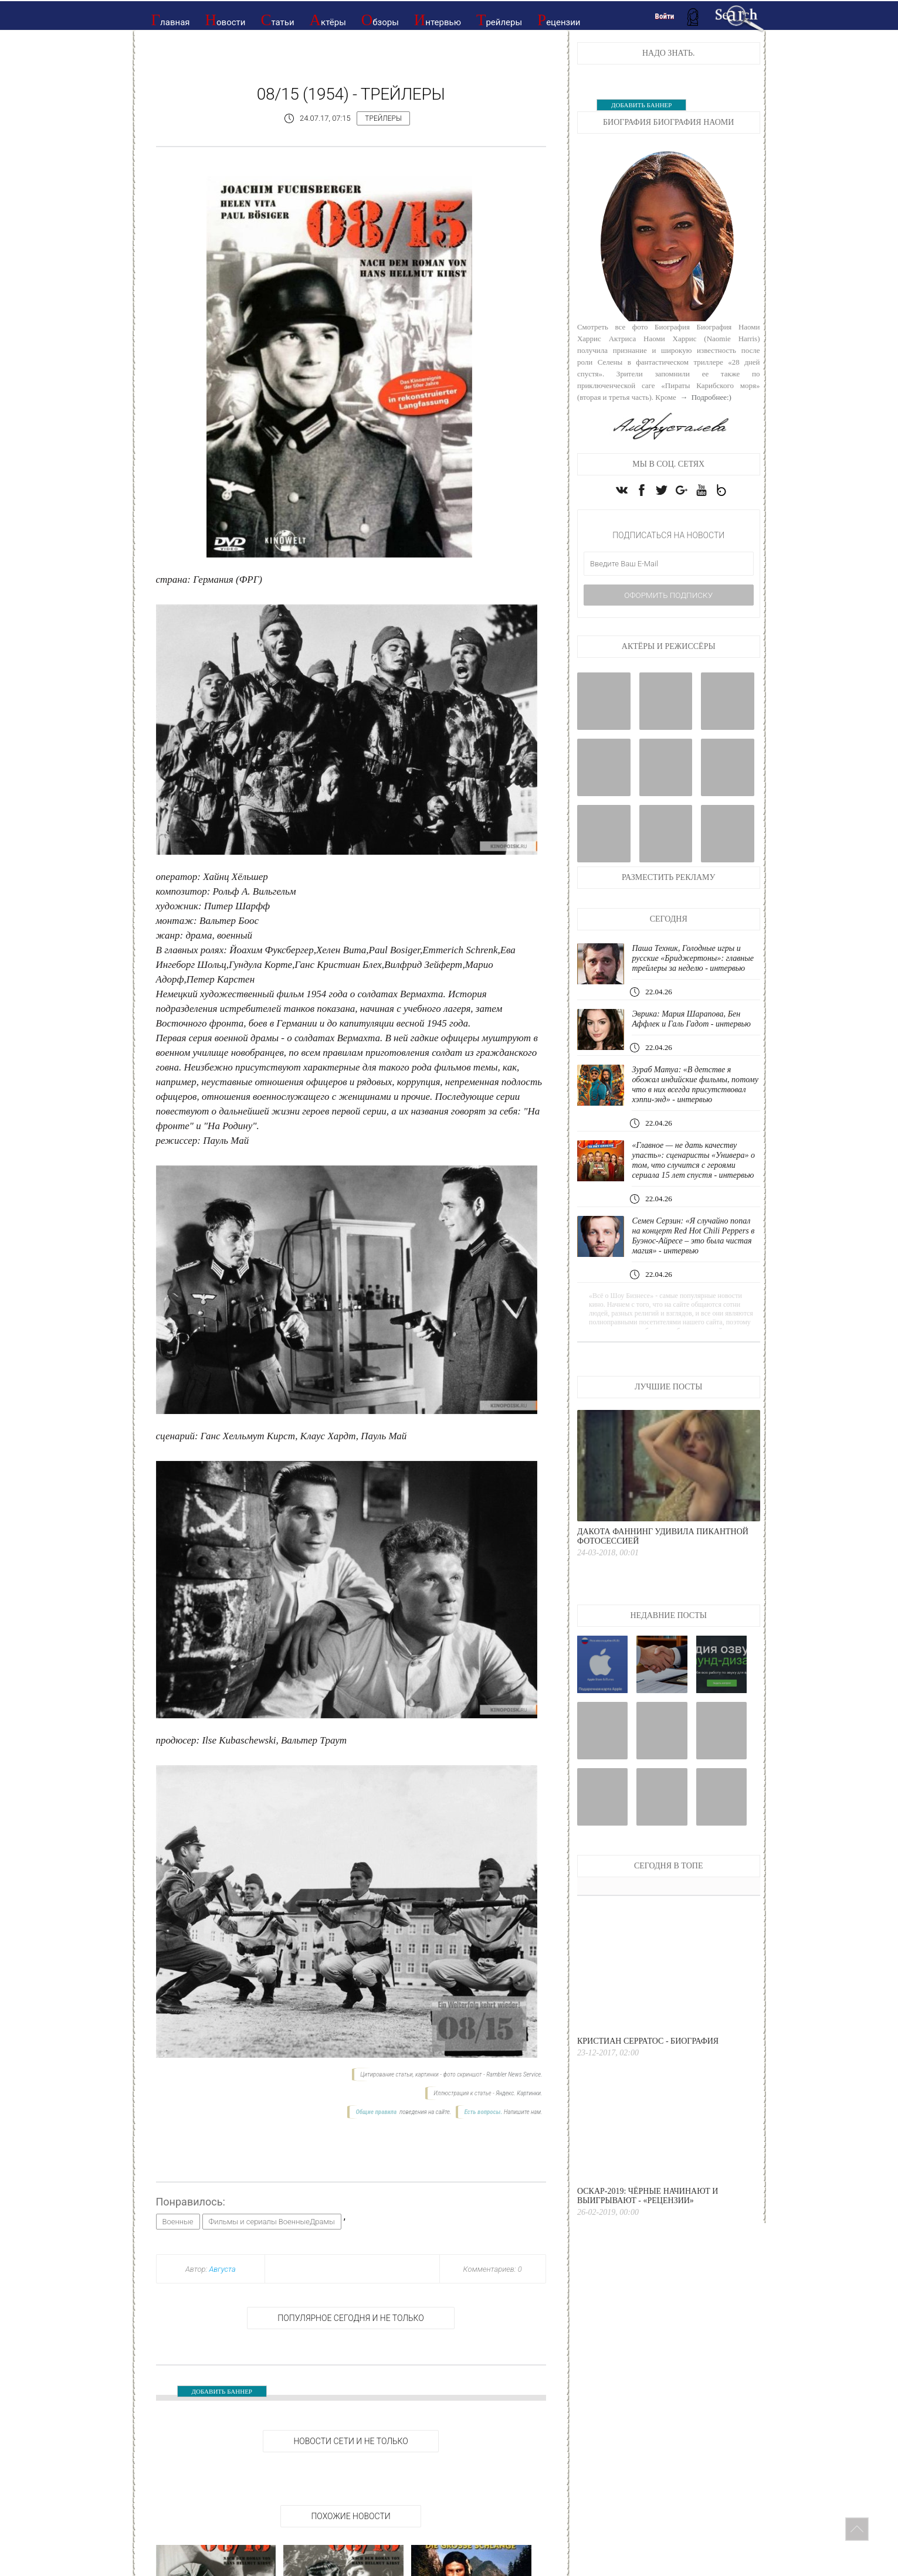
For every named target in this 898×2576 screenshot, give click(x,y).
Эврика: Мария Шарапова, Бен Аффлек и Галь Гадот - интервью (695, 1039)
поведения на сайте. (425, 2112)
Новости (225, 20)
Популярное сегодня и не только (350, 2318)
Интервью (437, 20)
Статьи (277, 20)
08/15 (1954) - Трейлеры (351, 94)
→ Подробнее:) (704, 397)
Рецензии (558, 20)
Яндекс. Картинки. (519, 2093)
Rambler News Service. (514, 2074)
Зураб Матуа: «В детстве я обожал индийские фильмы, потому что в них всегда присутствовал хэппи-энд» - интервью (685, 1110)
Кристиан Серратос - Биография (648, 2082)
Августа (222, 2269)
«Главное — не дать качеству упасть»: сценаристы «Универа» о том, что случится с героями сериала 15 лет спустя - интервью (694, 1196)
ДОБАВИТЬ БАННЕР (222, 2391)
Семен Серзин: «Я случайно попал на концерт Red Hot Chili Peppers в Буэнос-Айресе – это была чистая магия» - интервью (695, 1276)
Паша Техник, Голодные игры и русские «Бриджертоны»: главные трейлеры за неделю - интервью (690, 974)
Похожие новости (350, 2516)
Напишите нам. (523, 2112)
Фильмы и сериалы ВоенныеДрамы (272, 2221)
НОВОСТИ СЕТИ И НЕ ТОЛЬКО (350, 2441)
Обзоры (380, 20)
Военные (178, 2221)
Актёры (328, 20)
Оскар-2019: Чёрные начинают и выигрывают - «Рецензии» (647, 2237)
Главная (170, 20)
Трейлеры (499, 20)
